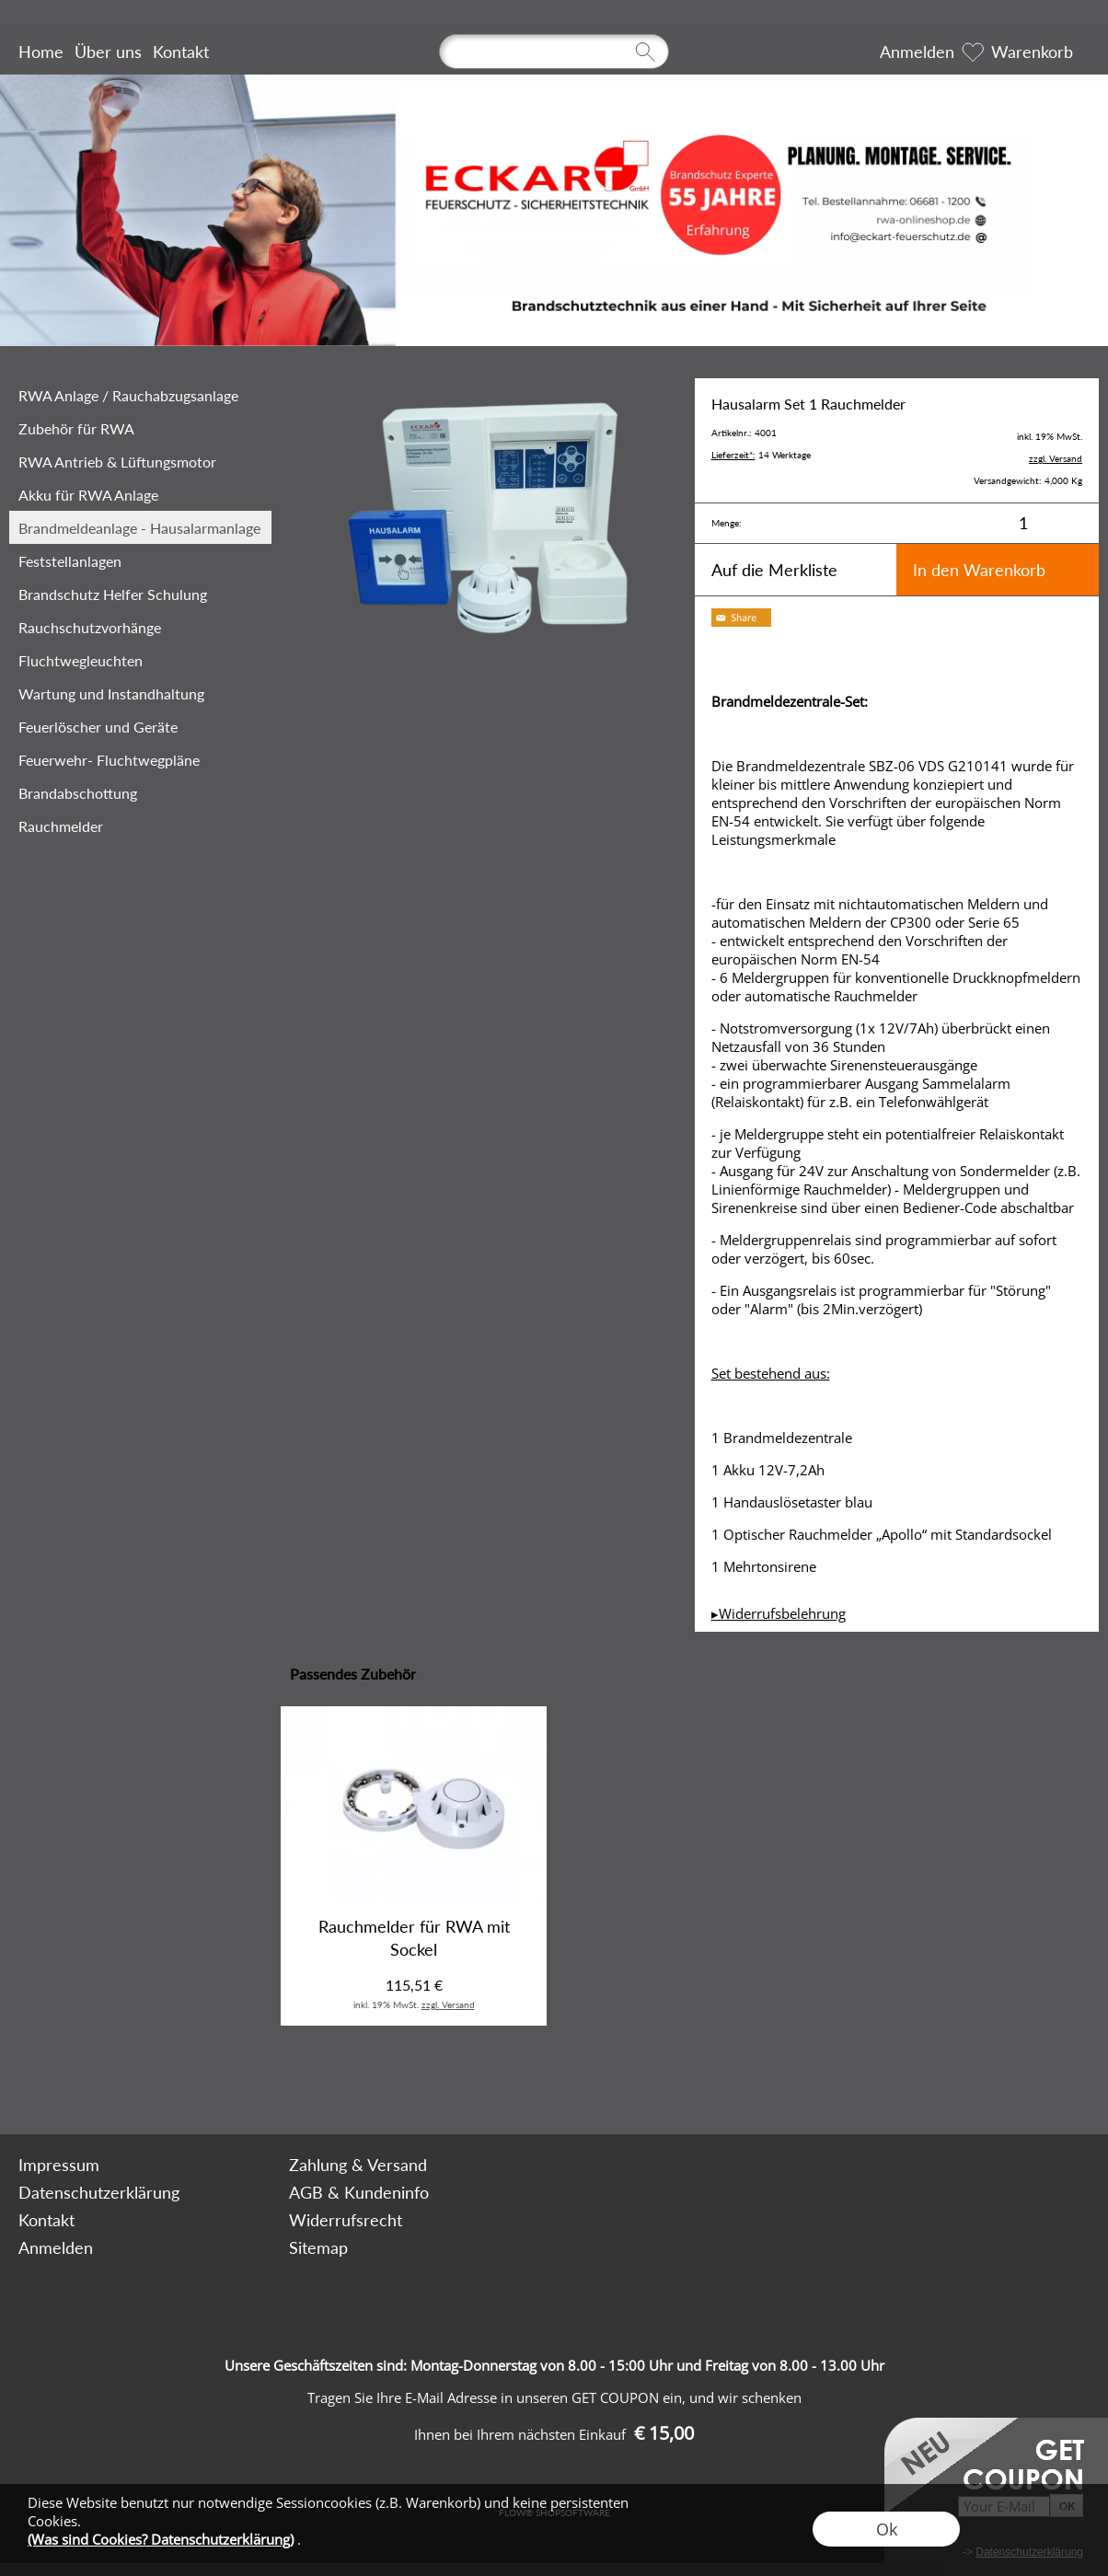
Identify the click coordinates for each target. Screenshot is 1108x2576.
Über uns (108, 51)
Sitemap (318, 2247)
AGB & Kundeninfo (359, 2192)
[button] (86, 2085)
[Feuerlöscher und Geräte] (140, 726)
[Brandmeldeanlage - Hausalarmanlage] (140, 527)
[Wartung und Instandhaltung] (140, 693)
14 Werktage (761, 454)
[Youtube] (298, 2085)
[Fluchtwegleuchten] (140, 659)
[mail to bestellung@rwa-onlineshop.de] (199, 2085)
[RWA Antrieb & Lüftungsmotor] (140, 461)
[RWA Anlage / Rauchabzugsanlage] (140, 394)
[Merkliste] (973, 52)
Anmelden (917, 51)
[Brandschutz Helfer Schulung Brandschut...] (140, 593)
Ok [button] (886, 2529)
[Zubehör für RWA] (140, 428)
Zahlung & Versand (358, 2164)
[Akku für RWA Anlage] (140, 494)
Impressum (58, 2164)
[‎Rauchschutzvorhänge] (140, 626)
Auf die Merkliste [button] (774, 570)
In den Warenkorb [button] (979, 570)
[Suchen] (554, 51)
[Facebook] (248, 2085)
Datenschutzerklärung (98, 2192)
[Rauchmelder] (140, 825)
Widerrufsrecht (345, 2220)
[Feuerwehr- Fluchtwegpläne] (140, 759)
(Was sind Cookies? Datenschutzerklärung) (161, 2539)
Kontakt (181, 51)
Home (40, 51)
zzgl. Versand (448, 2004)
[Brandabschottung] (140, 792)
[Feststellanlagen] (140, 560)
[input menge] (1023, 523)
